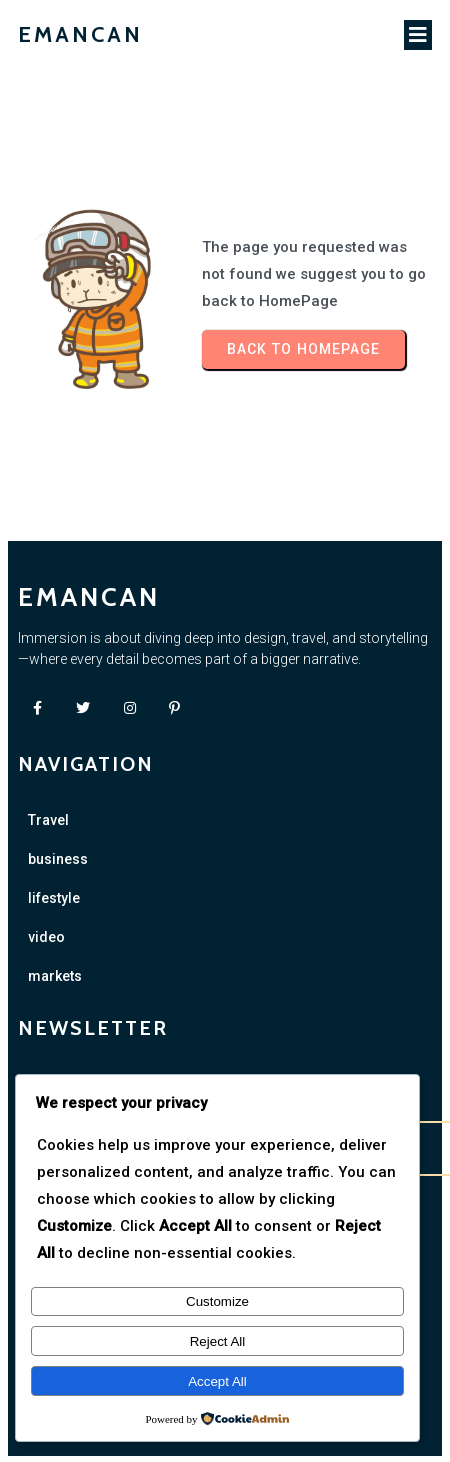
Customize (217, 1301)
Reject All (218, 1341)
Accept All (217, 1381)
